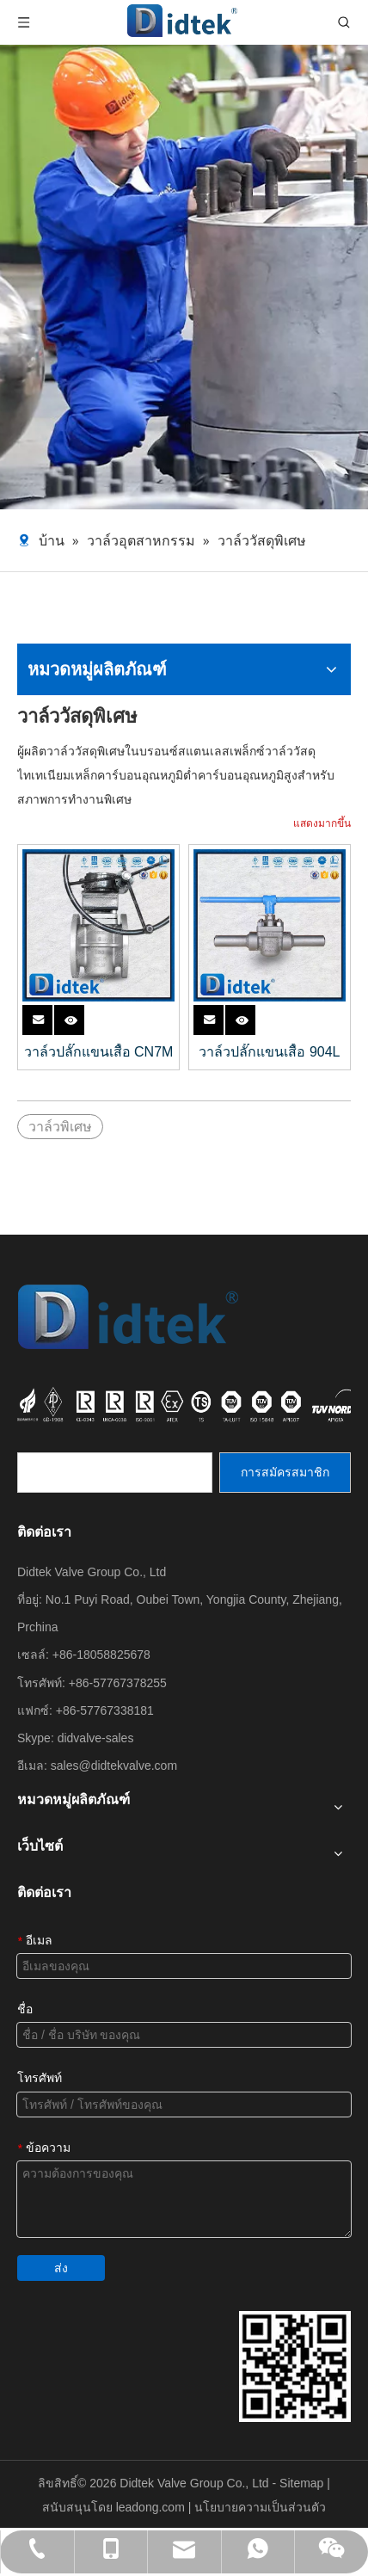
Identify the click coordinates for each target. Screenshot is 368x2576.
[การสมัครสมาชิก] (285, 1472)
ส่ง (61, 2268)
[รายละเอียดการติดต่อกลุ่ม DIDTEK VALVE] (295, 2366)
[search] (114, 1472)
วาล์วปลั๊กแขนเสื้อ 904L (269, 1052)
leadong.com (152, 2507)
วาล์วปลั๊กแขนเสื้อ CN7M (99, 1052)
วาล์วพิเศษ (60, 1126)
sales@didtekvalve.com (114, 1765)
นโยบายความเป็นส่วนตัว (260, 2507)
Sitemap (303, 2483)
